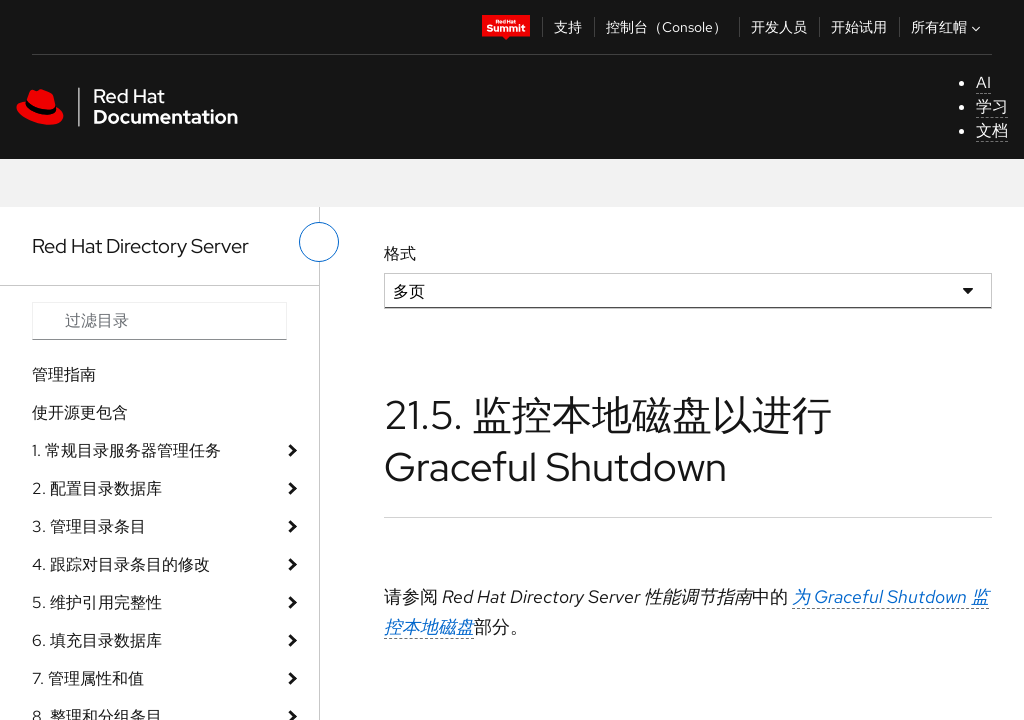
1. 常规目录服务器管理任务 (126, 450)
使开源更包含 (80, 412)
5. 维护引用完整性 (97, 602)
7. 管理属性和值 (88, 678)
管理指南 (64, 374)
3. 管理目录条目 (89, 526)
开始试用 (859, 27)
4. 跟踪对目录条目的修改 (121, 564)
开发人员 (779, 27)
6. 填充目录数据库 (97, 640)
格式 (400, 253)
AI (983, 82)
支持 (568, 27)
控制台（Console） (666, 27)
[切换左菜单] (319, 242)
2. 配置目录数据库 (97, 488)
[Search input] (159, 321)
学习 (992, 106)
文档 (992, 130)
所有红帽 (948, 27)
